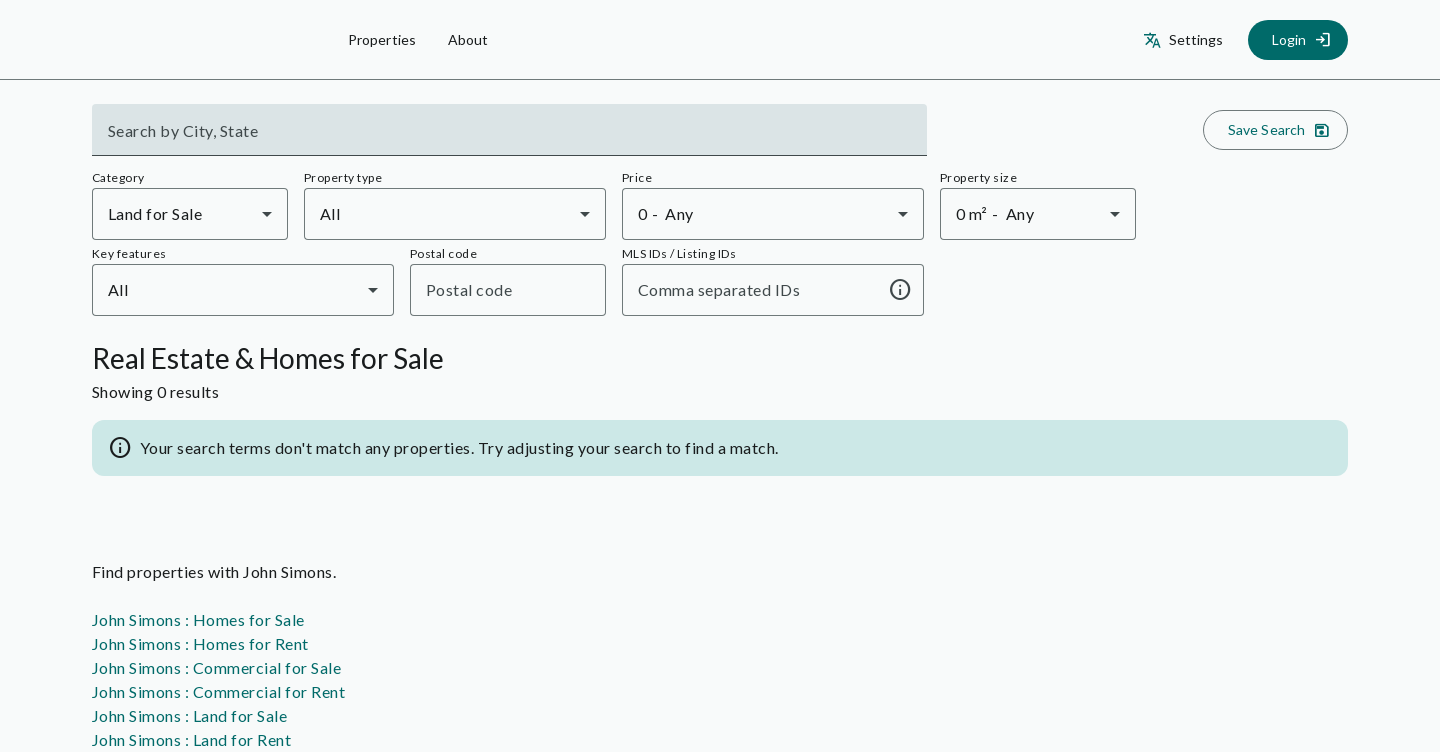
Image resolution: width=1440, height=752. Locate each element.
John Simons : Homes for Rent (200, 643)
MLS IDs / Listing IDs (679, 253)
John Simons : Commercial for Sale (216, 667)
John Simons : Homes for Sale (198, 619)
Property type (343, 177)
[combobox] (509, 138)
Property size (978, 177)
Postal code (443, 253)
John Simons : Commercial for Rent (218, 691)
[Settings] (1185, 40)
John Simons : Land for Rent (191, 739)
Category (118, 177)
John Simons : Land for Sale (189, 715)
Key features (129, 253)
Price (637, 177)
